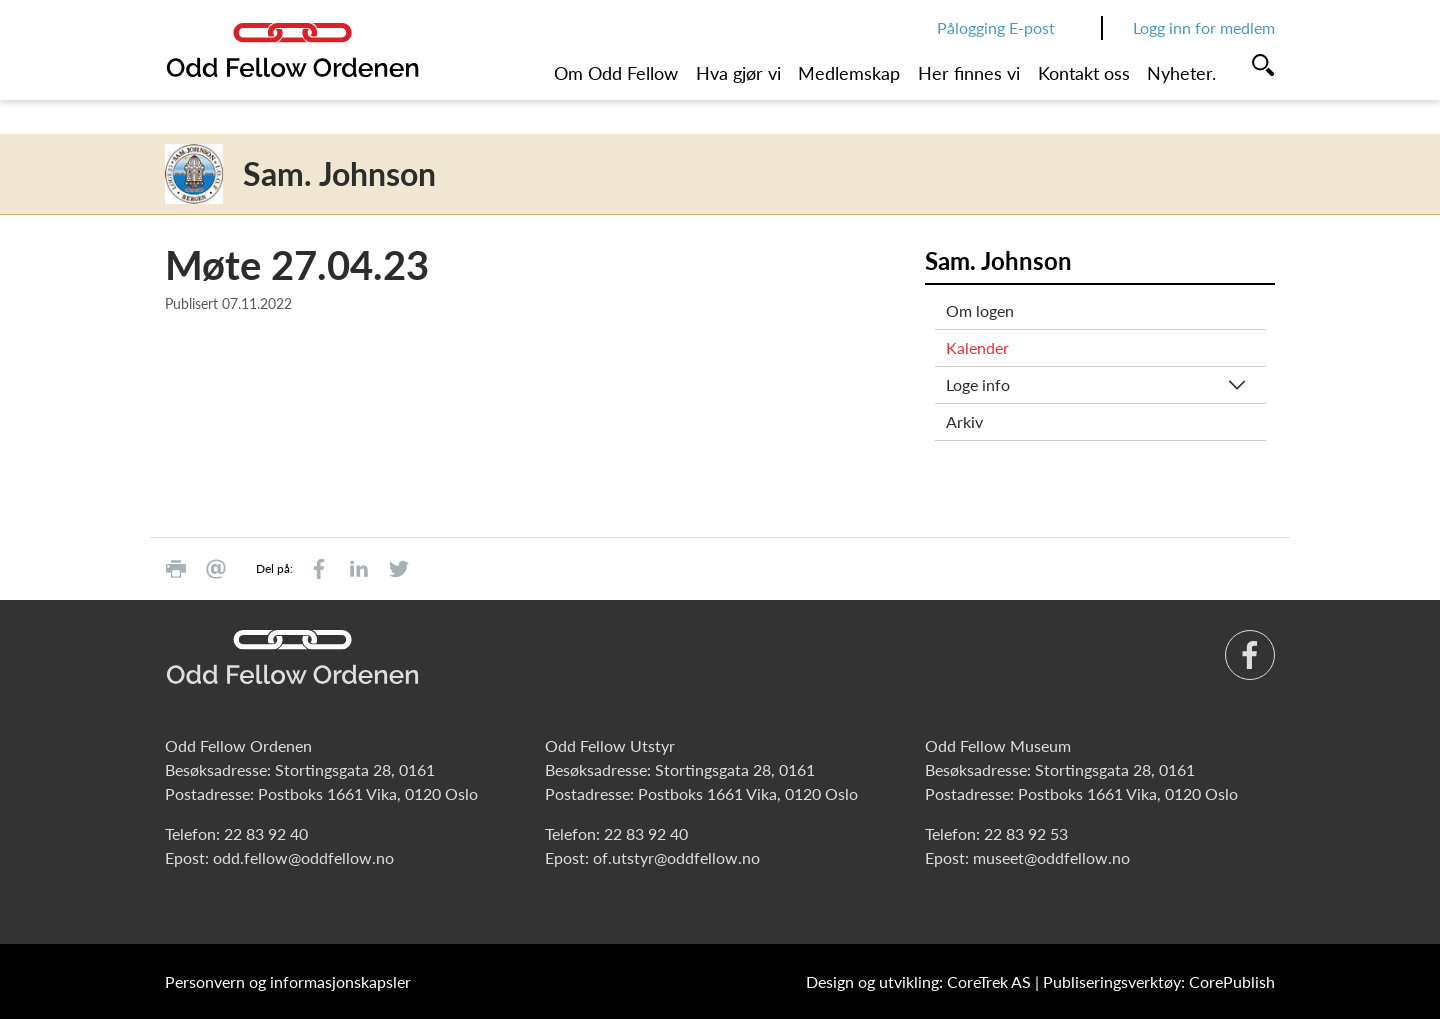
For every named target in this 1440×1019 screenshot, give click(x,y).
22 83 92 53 (1026, 833)
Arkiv (964, 421)
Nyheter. (1181, 73)
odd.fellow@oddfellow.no (303, 857)
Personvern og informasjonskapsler (288, 981)
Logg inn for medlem (1204, 27)
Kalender (977, 347)
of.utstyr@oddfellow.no (676, 857)
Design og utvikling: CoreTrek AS (918, 981)
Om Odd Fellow (616, 73)
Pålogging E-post (996, 27)
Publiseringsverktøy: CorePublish (1159, 981)
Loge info (978, 384)
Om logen (980, 310)
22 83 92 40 (266, 833)
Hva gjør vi (738, 73)
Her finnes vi (969, 73)
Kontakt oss (1084, 73)
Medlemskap (849, 73)
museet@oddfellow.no (1051, 857)
